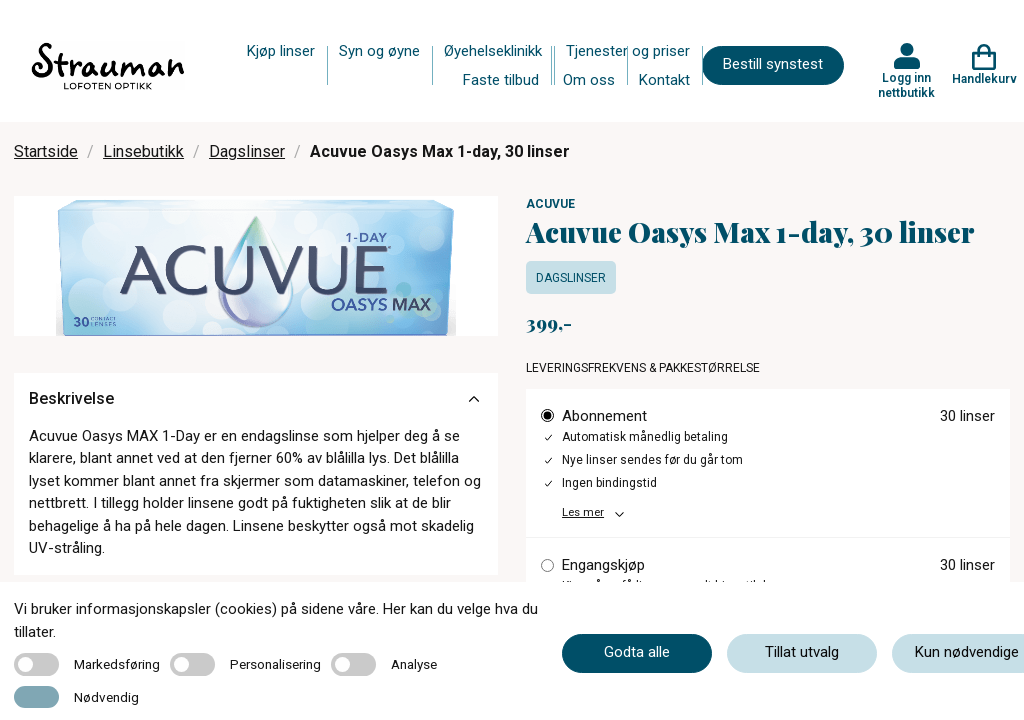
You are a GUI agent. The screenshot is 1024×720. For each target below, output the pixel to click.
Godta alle (637, 652)
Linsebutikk (143, 151)
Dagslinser (247, 151)
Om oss (589, 80)
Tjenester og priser (628, 51)
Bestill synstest (773, 64)
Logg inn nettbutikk (906, 85)
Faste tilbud (501, 80)
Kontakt (664, 80)
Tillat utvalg (802, 652)
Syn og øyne (379, 51)
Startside (46, 151)
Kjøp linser (281, 51)
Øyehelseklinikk (493, 51)
